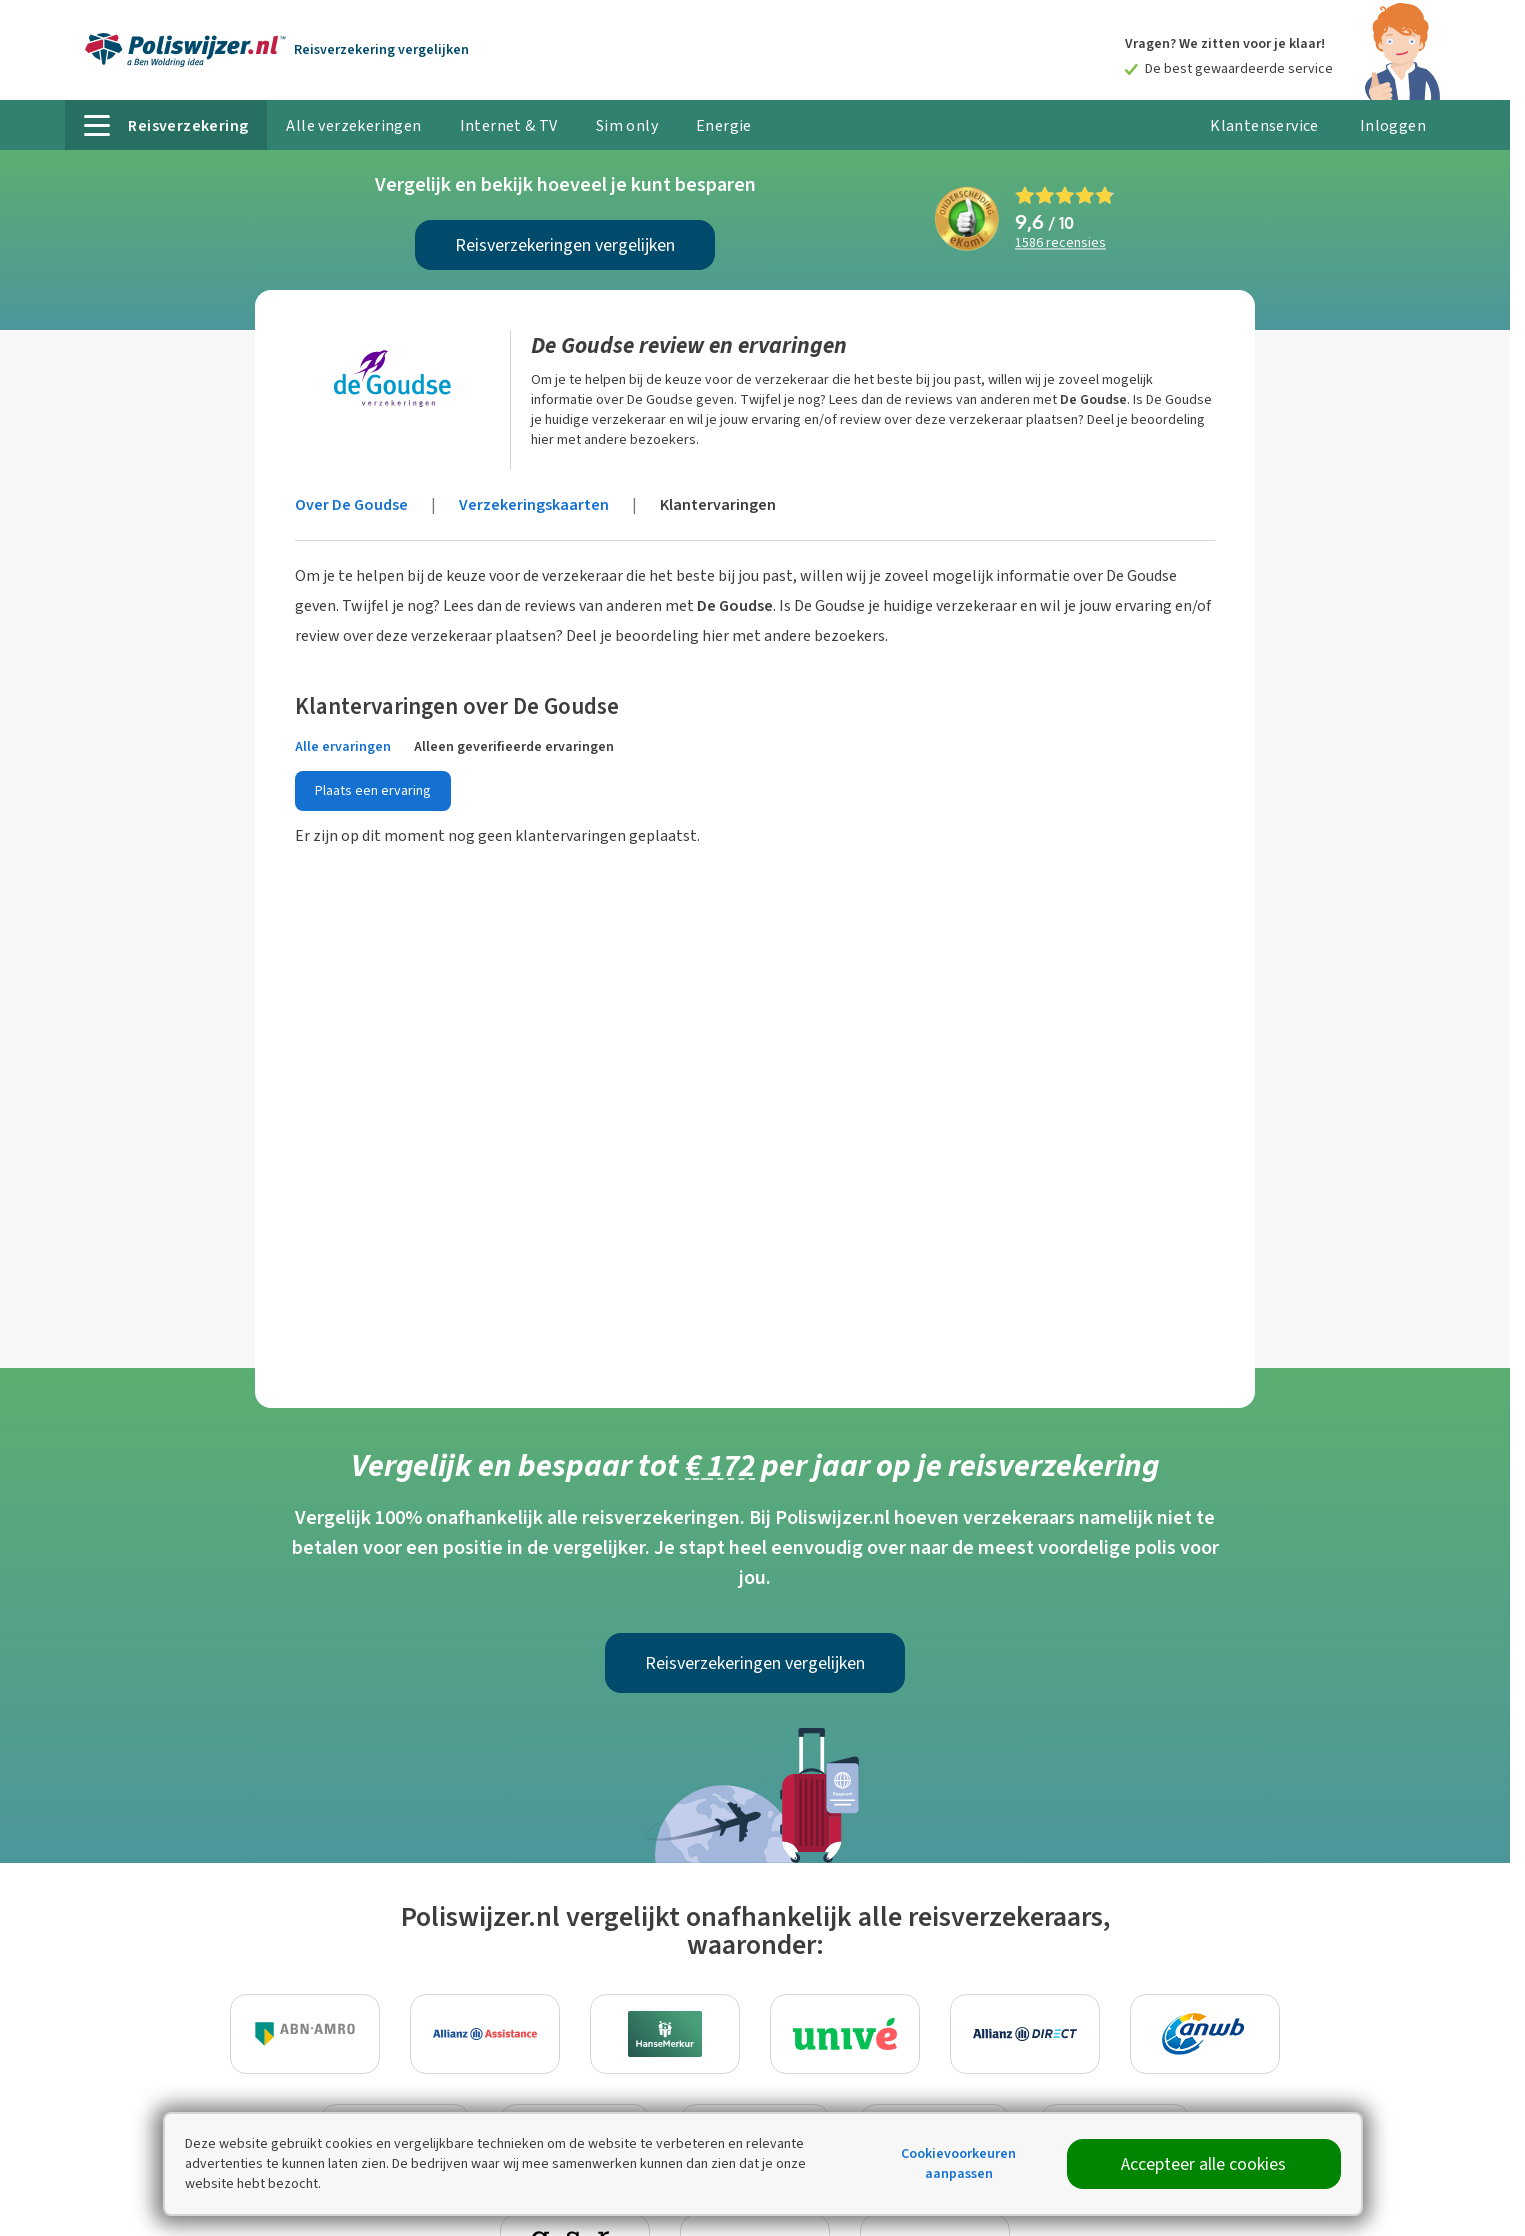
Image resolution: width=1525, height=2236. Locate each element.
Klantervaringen (718, 504)
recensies (1060, 243)
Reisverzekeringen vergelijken (565, 245)
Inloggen (1393, 125)
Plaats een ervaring (373, 790)
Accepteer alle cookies (1203, 2164)
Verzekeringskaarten (534, 504)
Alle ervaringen (343, 746)
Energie (724, 125)
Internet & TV (509, 125)
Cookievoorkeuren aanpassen (958, 2163)
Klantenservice (1264, 125)
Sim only (627, 125)
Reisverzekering (381, 49)
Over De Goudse (351, 504)
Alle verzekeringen (353, 125)
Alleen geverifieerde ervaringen (514, 746)
